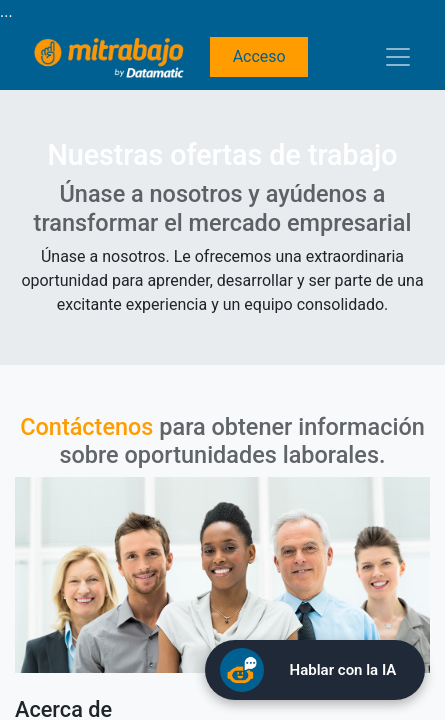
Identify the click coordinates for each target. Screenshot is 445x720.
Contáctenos (86, 427)
